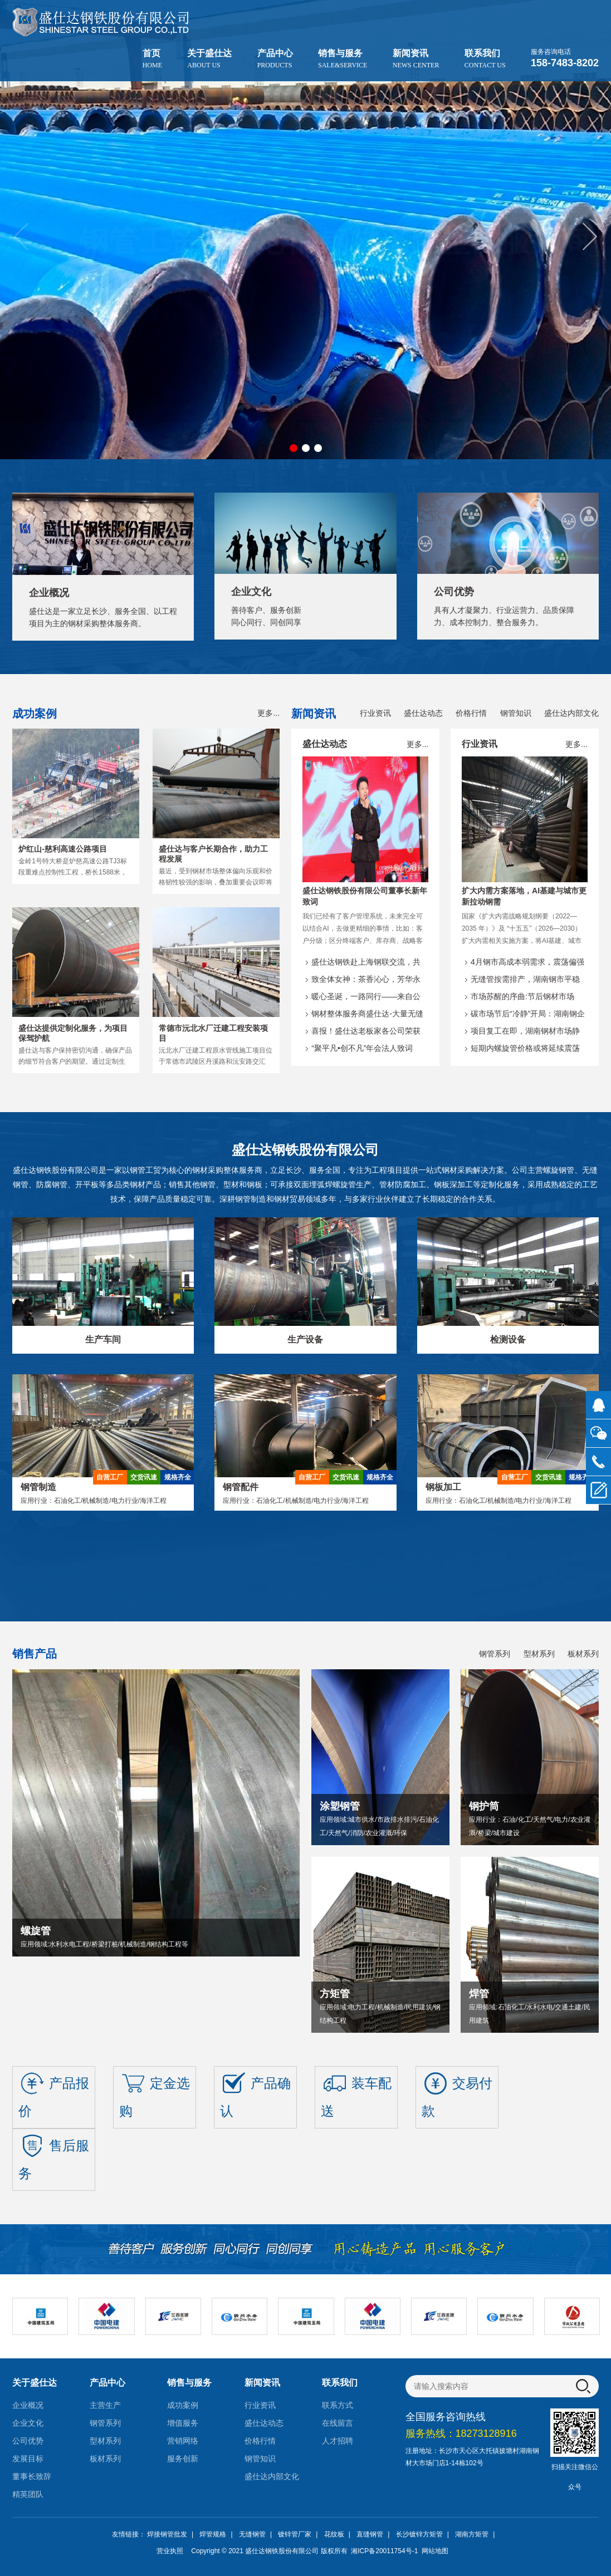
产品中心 (275, 58)
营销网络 (182, 2440)
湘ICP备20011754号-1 (383, 2551)
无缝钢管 (252, 2534)
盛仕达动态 (423, 713)
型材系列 (539, 1653)
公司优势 (27, 2440)
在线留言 (337, 2422)
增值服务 (182, 2422)
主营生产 (105, 2405)
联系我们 (485, 58)
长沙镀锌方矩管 (419, 2534)
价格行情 (471, 713)
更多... (268, 713)
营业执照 (170, 2551)
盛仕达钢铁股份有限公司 (282, 2551)
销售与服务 (342, 58)
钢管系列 (494, 1653)
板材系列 (583, 1653)
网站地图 (435, 2551)
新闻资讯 (416, 58)
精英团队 (27, 2494)
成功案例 (182, 2405)
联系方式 (337, 2405)
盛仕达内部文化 (571, 713)
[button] (590, 237)
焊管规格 (212, 2534)
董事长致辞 (31, 2476)
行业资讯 (375, 713)
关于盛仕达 (209, 58)
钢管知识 (515, 713)
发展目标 (27, 2458)
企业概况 (27, 2405)
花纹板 (334, 2534)
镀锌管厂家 (294, 2534)
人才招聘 (337, 2440)
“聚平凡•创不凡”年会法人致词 (362, 1048)
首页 (152, 58)
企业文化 (27, 2422)
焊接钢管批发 (167, 2534)
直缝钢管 (369, 2534)
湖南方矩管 (471, 2534)
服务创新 (182, 2458)
